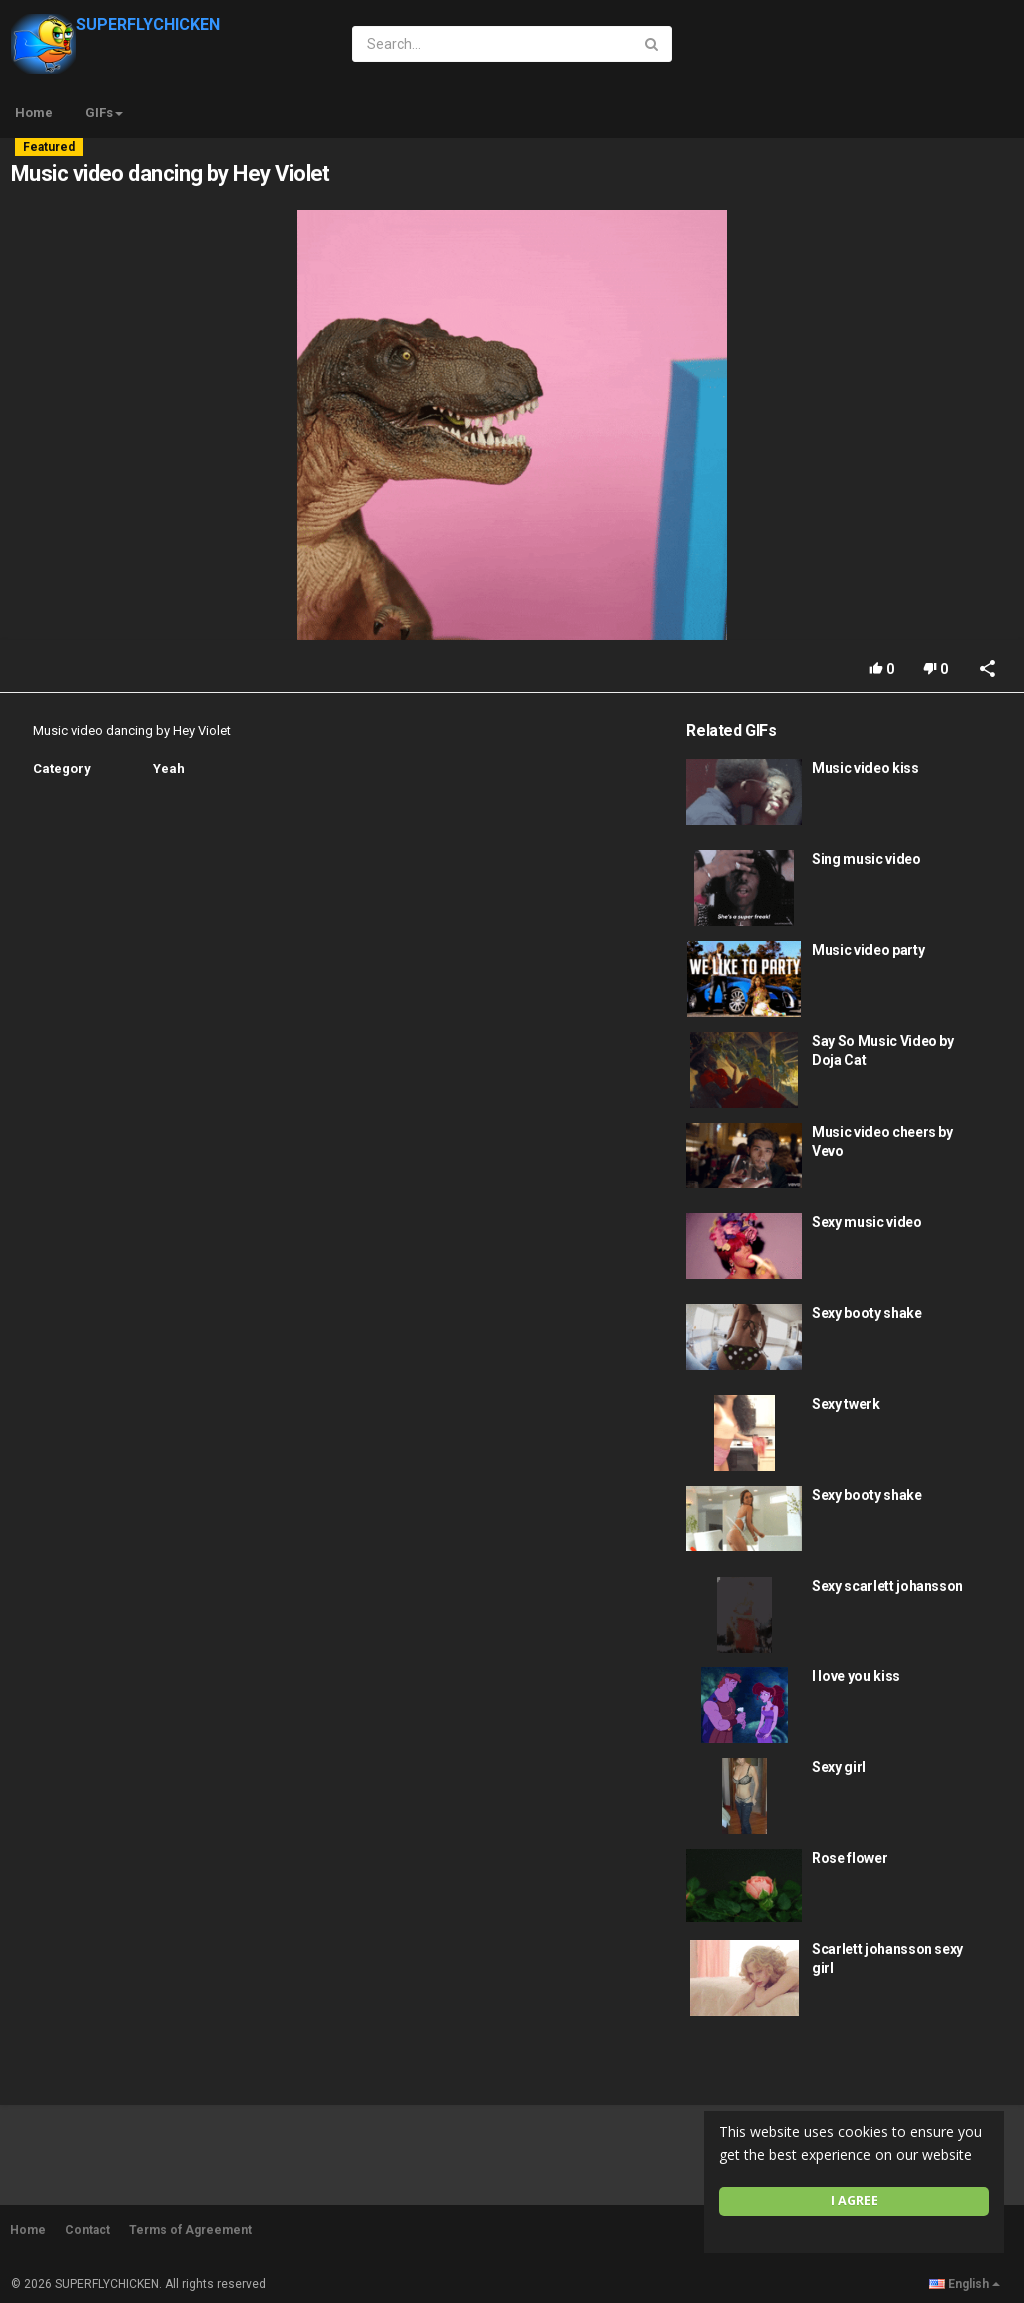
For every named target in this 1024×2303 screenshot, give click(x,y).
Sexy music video (866, 1222)
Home (34, 112)
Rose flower (849, 1858)
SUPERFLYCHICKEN (115, 24)
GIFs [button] (104, 112)
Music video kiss (865, 768)
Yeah (169, 768)
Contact (87, 2230)
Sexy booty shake (866, 1313)
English (964, 2284)
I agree (854, 2200)
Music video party (868, 950)
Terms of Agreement (190, 2230)
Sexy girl (839, 1767)
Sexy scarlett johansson (887, 1586)
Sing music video (866, 859)
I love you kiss (856, 1676)
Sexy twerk (846, 1404)
